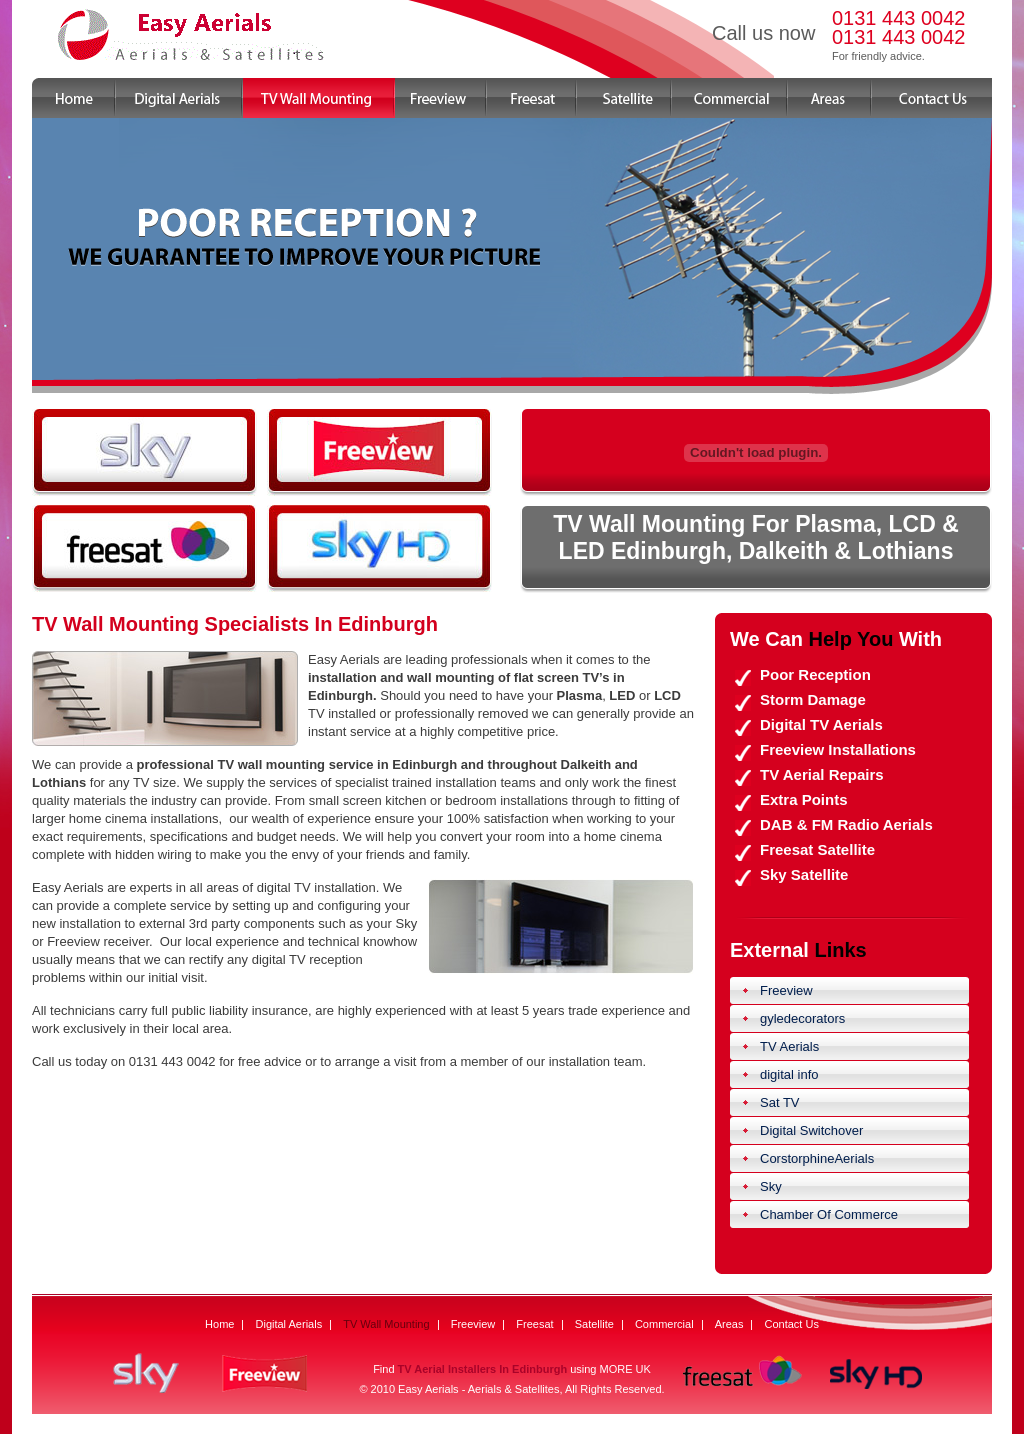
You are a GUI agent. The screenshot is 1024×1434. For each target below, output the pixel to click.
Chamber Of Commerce (829, 1214)
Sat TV (780, 1102)
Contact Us (932, 98)
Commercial (730, 98)
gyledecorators (802, 1018)
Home (74, 98)
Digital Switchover (811, 1130)
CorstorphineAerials (817, 1158)
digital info (789, 1074)
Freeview (441, 98)
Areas (830, 98)
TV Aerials (789, 1046)
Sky (771, 1186)
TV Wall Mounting (319, 98)
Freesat (532, 98)
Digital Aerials (179, 98)
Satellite (624, 98)
